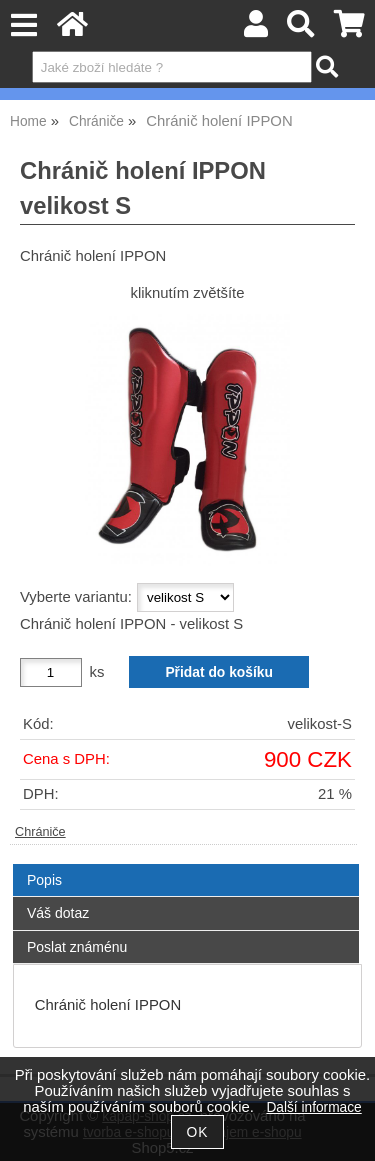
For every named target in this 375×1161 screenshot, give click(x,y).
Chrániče (40, 832)
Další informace (313, 1107)
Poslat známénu (77, 947)
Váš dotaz (58, 913)
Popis (44, 880)
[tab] (186, 864)
